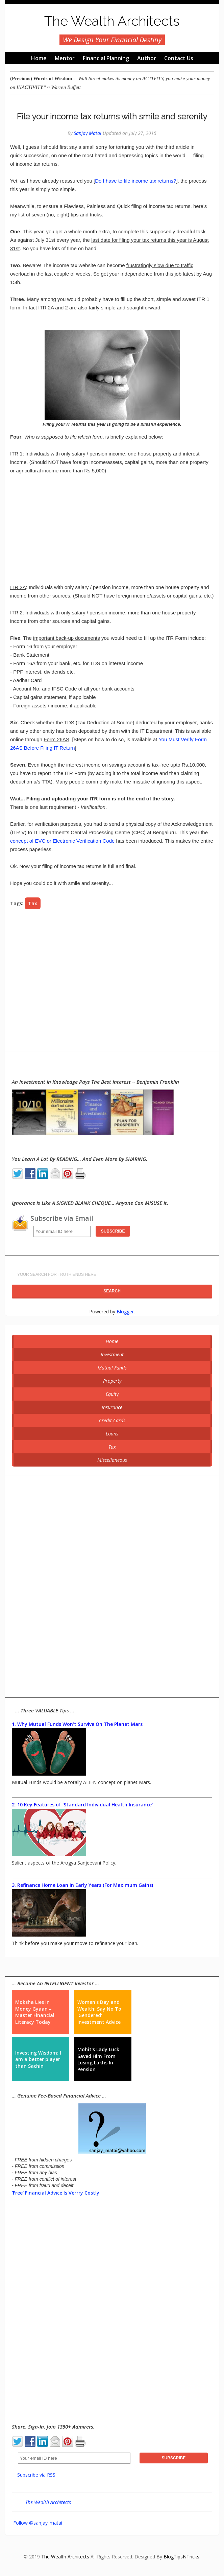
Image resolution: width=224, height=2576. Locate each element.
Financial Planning (106, 58)
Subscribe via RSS (36, 2475)
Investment (112, 1354)
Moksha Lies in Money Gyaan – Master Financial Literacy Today (34, 2012)
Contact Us (178, 58)
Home (39, 58)
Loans (112, 1433)
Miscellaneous (112, 1460)
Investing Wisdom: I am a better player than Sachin (38, 2059)
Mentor (65, 58)
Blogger (125, 1311)
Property (112, 1381)
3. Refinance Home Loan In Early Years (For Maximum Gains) (82, 1885)
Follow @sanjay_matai (37, 2523)
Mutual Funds (112, 1367)
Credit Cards (112, 1420)
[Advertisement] (112, 529)
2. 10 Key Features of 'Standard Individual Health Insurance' (82, 1804)
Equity (112, 1394)
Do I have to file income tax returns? (135, 181)
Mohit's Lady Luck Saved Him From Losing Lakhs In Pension (98, 2059)
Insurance (112, 1407)
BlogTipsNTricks (181, 2556)
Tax (32, 903)
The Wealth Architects (112, 21)
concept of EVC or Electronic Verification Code (62, 841)
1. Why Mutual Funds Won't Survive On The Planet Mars (77, 1724)
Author (146, 58)
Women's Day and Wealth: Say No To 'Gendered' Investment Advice (99, 2012)
